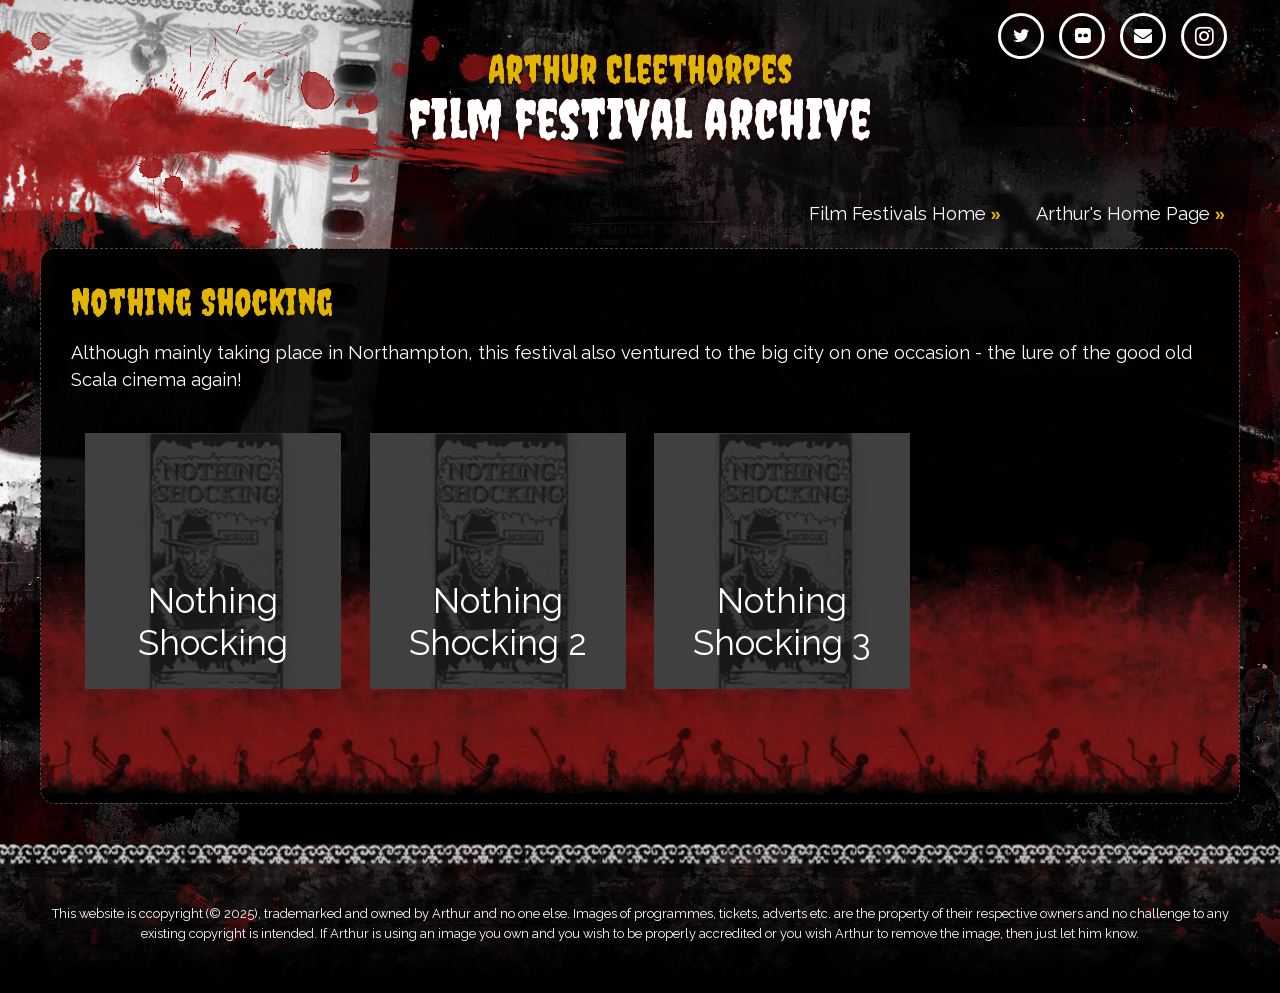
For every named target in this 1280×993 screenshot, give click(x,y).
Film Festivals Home (897, 213)
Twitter (1021, 36)
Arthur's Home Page (1123, 213)
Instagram (1204, 36)
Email (1143, 36)
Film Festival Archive (640, 99)
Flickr (1082, 36)
